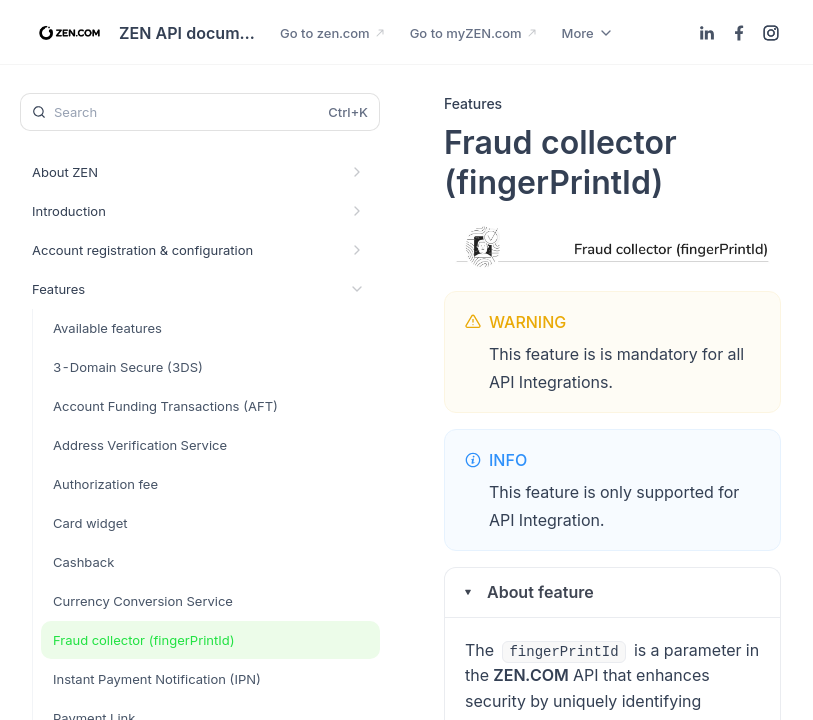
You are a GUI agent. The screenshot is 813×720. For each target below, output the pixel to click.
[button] (612, 592)
